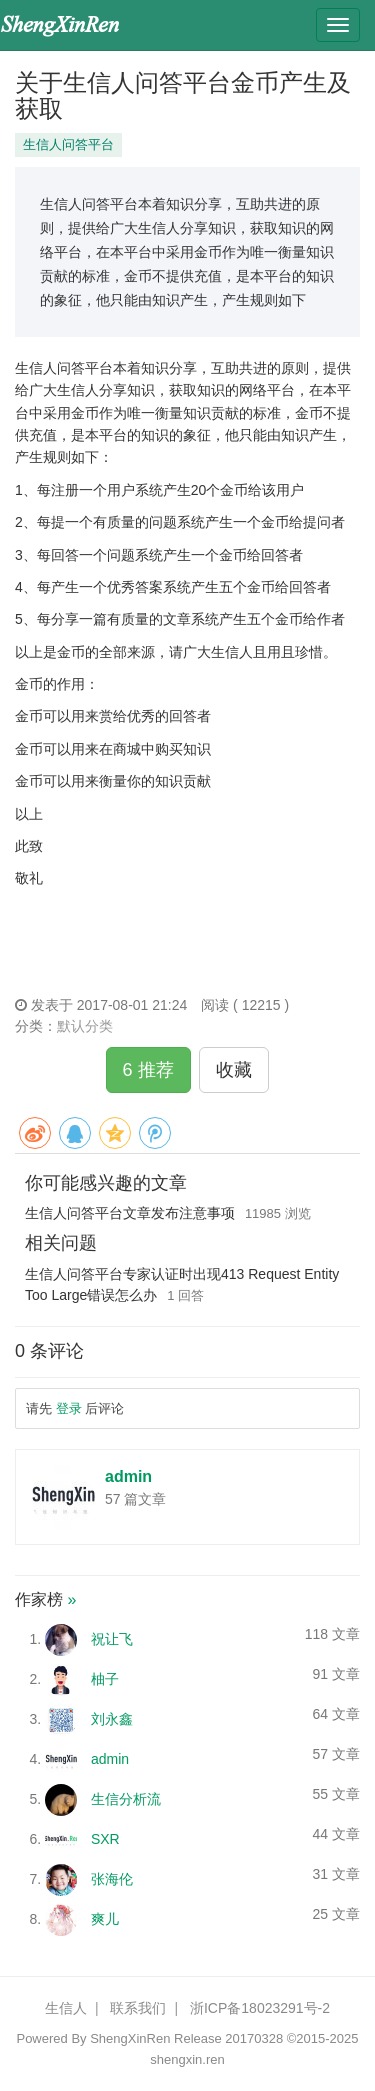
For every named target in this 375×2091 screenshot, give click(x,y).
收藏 (234, 1070)
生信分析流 (126, 1799)
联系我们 (138, 2008)
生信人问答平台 (68, 144)
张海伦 (112, 1879)
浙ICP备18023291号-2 (260, 2008)
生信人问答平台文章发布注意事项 (130, 1213)
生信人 (66, 2008)
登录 (69, 1408)
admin (128, 1476)
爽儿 (105, 1919)
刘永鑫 (112, 1719)
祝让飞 (112, 1639)
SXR (105, 1839)
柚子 (105, 1679)
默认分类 (85, 1026)
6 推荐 (148, 1070)
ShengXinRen (130, 2038)
